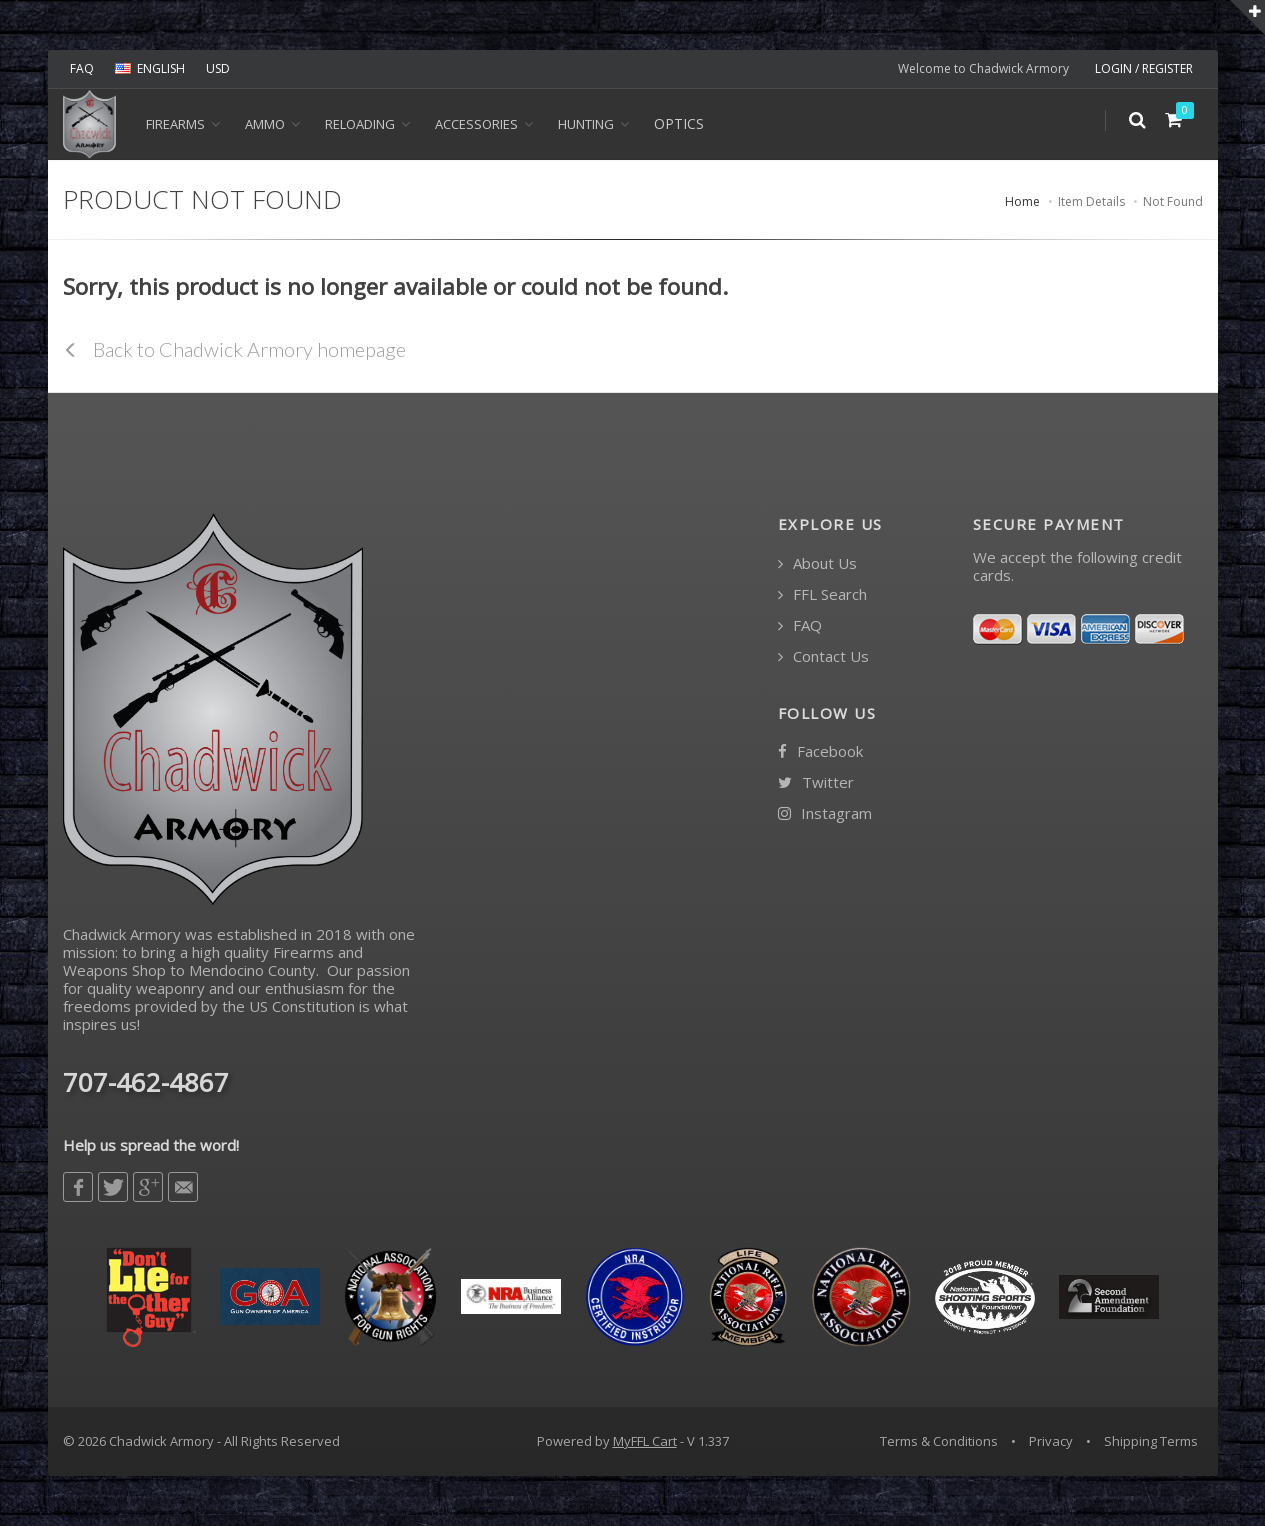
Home (1022, 201)
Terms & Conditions (939, 1441)
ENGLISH (150, 68)
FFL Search (822, 594)
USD (218, 68)
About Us (817, 563)
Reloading (360, 124)
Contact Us (823, 656)
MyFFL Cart (645, 1441)
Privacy (1051, 1441)
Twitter (816, 782)
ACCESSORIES (476, 124)
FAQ (82, 68)
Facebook (820, 751)
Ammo (265, 124)
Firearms (175, 124)
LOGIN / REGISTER (1144, 68)
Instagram (825, 813)
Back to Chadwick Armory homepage (234, 349)
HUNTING (586, 124)
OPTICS (679, 123)
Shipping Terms (1151, 1441)
